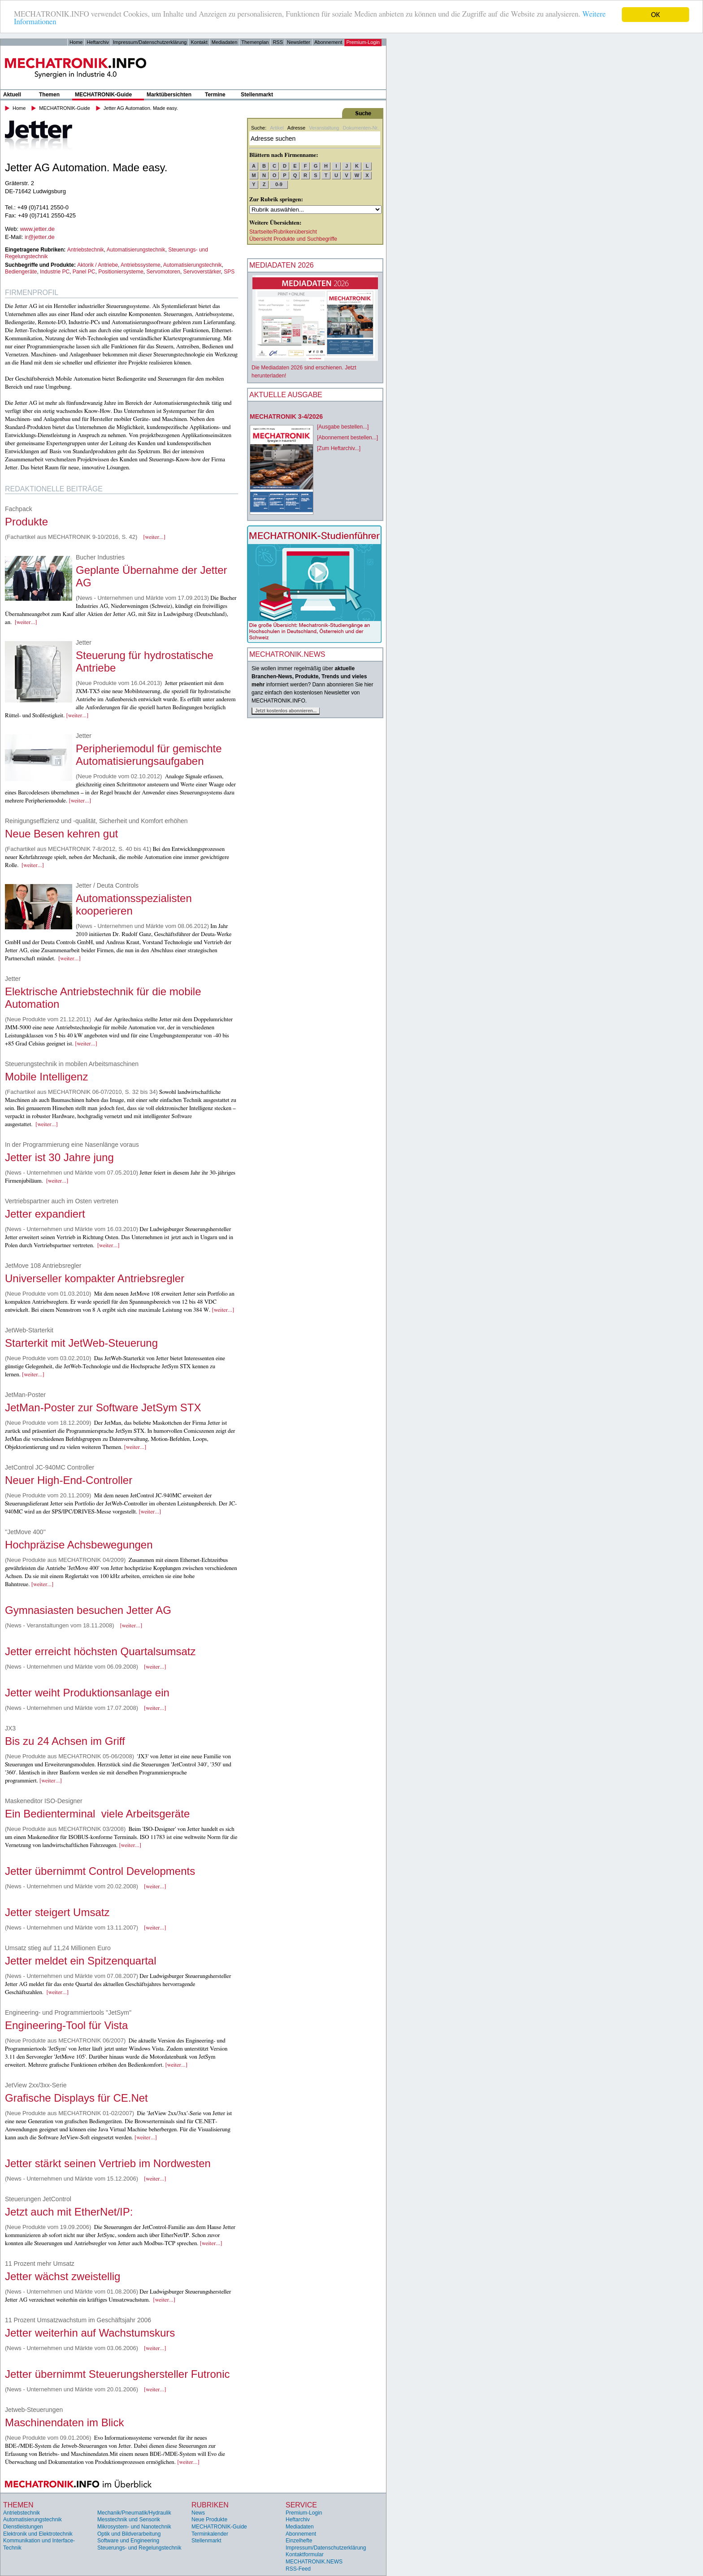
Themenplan (255, 42)
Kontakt (199, 42)
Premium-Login (363, 42)
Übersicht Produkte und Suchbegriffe (293, 239)
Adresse (296, 127)
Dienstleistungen (23, 2527)
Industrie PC (54, 272)
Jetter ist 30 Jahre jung (59, 1157)
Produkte (26, 522)
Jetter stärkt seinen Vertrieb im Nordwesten (108, 2163)
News (198, 2513)
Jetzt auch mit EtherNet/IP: (69, 2212)
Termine (215, 94)
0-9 (278, 184)
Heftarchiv (98, 42)
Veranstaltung (324, 127)
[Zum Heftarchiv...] (338, 448)
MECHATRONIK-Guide (103, 94)
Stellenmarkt (257, 94)
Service (301, 2505)
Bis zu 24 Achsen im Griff (65, 1741)
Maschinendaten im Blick (64, 2422)
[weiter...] (154, 537)
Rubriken (210, 2505)
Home (75, 42)
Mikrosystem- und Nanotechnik (134, 2527)
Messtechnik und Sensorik (128, 2519)
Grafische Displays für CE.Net (76, 2098)
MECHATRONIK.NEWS (314, 2562)
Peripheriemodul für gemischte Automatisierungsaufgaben (149, 754)
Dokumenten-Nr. (360, 127)
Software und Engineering (128, 2540)
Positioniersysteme (120, 272)
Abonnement (328, 42)
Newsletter (298, 42)
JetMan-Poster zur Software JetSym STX (103, 1407)
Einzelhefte (299, 2540)
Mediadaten (225, 42)
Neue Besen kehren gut (61, 834)
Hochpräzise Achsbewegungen (79, 1545)
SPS (229, 272)
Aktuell (12, 94)
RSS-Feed (298, 2569)
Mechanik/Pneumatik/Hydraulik (134, 2513)
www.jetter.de (37, 229)
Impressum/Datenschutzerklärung (150, 42)
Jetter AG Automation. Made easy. (141, 108)
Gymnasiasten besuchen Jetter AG (88, 1610)
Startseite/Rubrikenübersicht (283, 232)
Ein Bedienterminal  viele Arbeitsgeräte (97, 1814)
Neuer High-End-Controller (68, 1480)
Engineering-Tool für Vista (66, 2025)
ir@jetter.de (40, 237)
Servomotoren (163, 272)
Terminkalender (209, 2534)
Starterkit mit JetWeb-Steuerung (81, 1343)
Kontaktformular (305, 2554)
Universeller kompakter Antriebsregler (94, 1278)
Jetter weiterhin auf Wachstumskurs (90, 2333)
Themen (49, 94)
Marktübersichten (169, 94)
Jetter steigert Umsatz (57, 1912)
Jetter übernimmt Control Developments (100, 1871)
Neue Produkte (209, 2519)
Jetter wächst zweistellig (62, 2276)
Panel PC (84, 272)
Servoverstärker (202, 272)
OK (655, 14)
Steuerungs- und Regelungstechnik (139, 2548)
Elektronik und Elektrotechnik (38, 2534)
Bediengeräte (21, 272)
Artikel (277, 127)
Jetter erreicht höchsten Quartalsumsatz (100, 1651)
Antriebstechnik (85, 250)
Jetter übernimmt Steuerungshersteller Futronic (117, 2374)
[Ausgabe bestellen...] (343, 427)
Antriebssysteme (141, 265)
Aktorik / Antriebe (97, 265)
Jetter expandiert (45, 1214)
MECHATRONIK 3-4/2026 (286, 416)
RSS (278, 42)
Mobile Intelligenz (46, 1077)
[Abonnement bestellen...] (347, 437)
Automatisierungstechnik (136, 250)
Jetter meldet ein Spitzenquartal (80, 1961)
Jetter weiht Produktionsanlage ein (87, 1693)
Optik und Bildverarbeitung (129, 2534)
